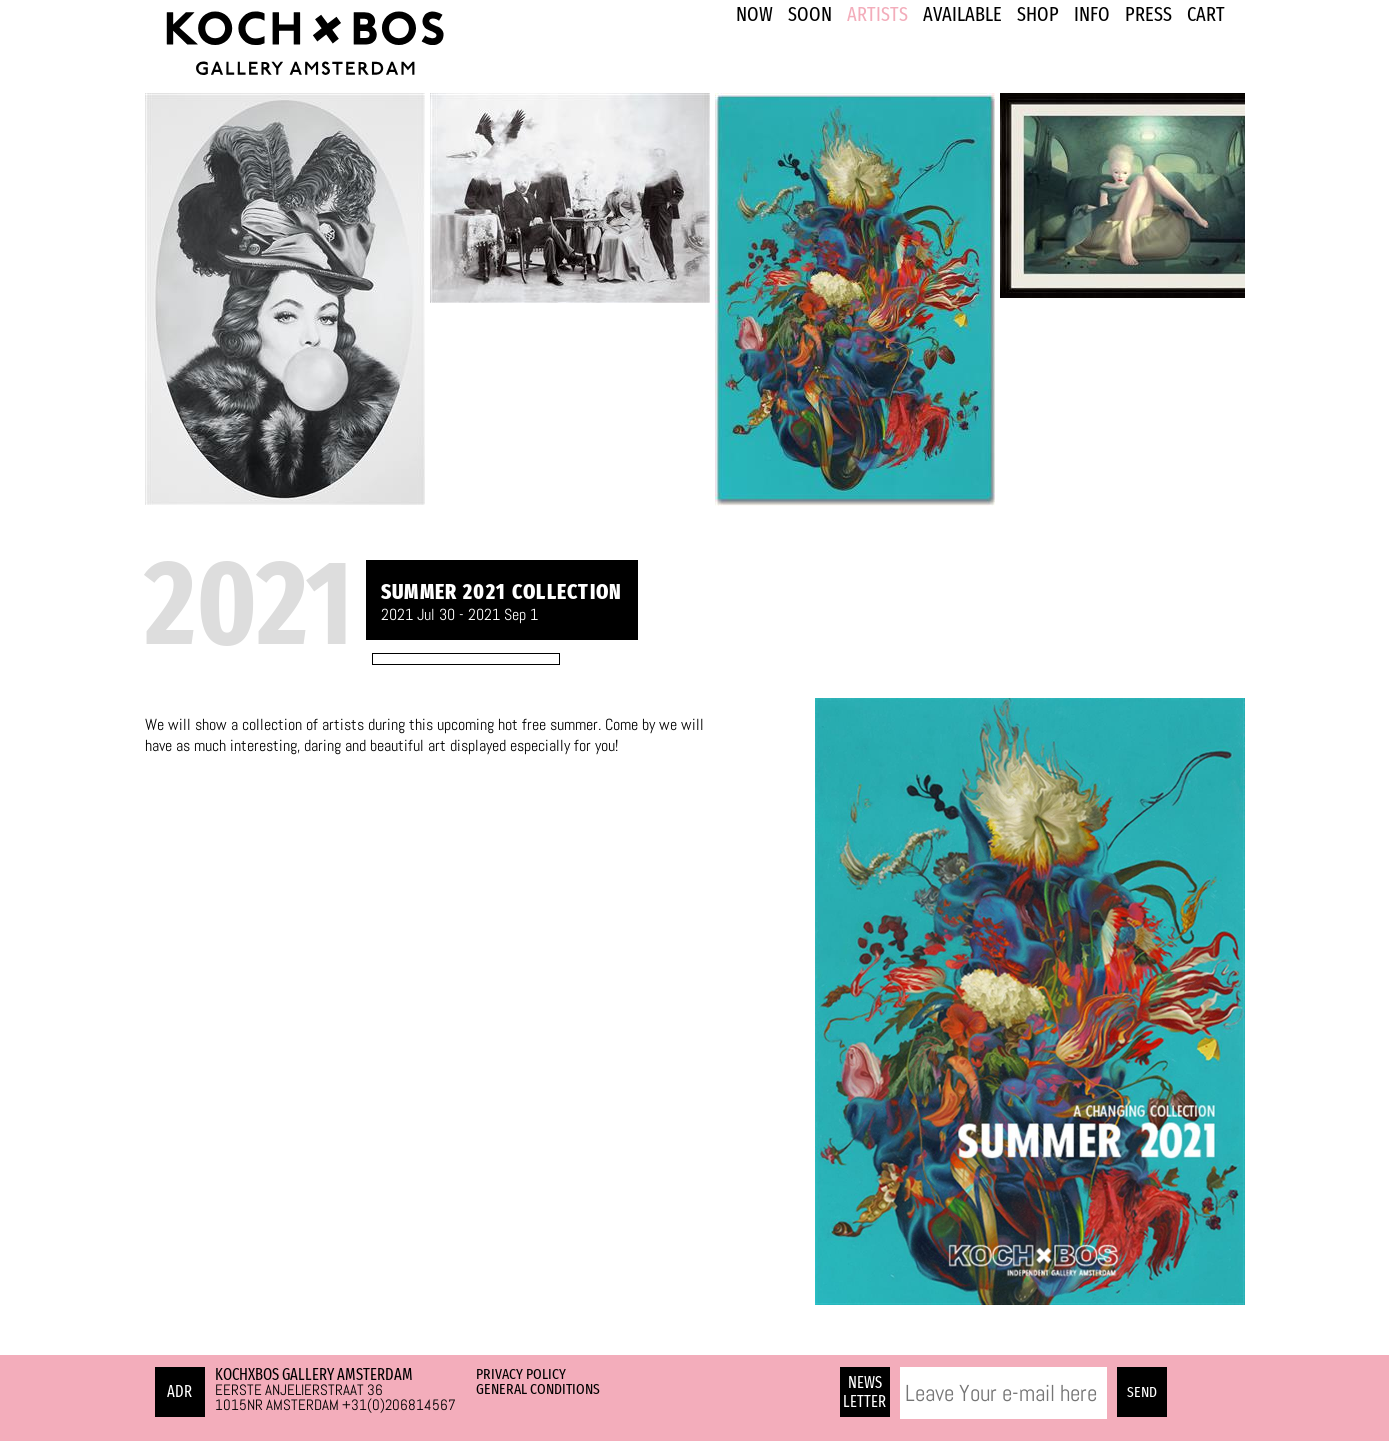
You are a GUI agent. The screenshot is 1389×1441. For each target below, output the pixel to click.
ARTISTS (877, 14)
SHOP (1038, 14)
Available (962, 14)
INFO (1092, 14)
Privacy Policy (521, 1374)
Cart (1206, 14)
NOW (754, 14)
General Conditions (538, 1389)
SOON (810, 14)
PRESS (1148, 14)
